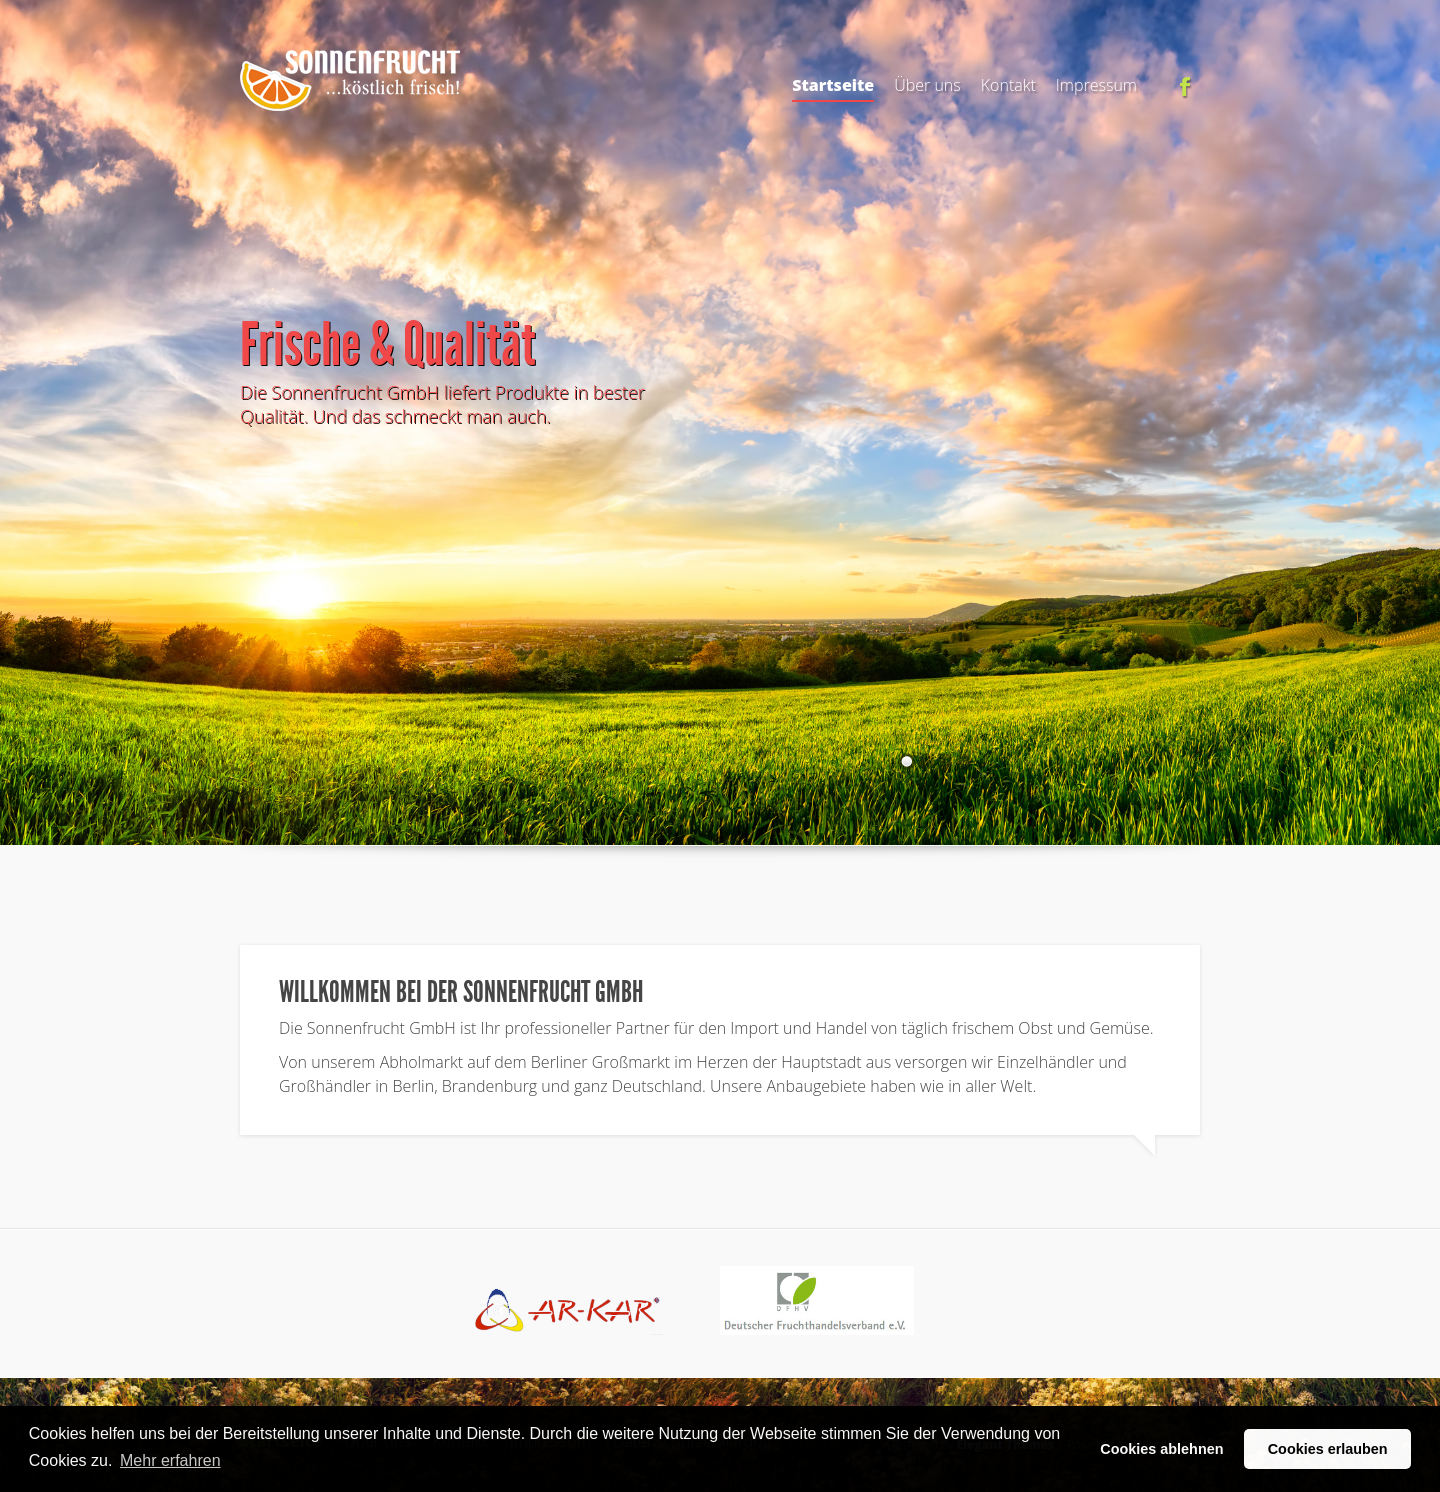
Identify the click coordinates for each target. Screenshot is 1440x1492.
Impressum (1096, 85)
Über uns (927, 85)
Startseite (833, 88)
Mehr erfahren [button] (170, 1460)
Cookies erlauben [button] (1328, 1449)
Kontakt (1008, 85)
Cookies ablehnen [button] (1161, 1449)
